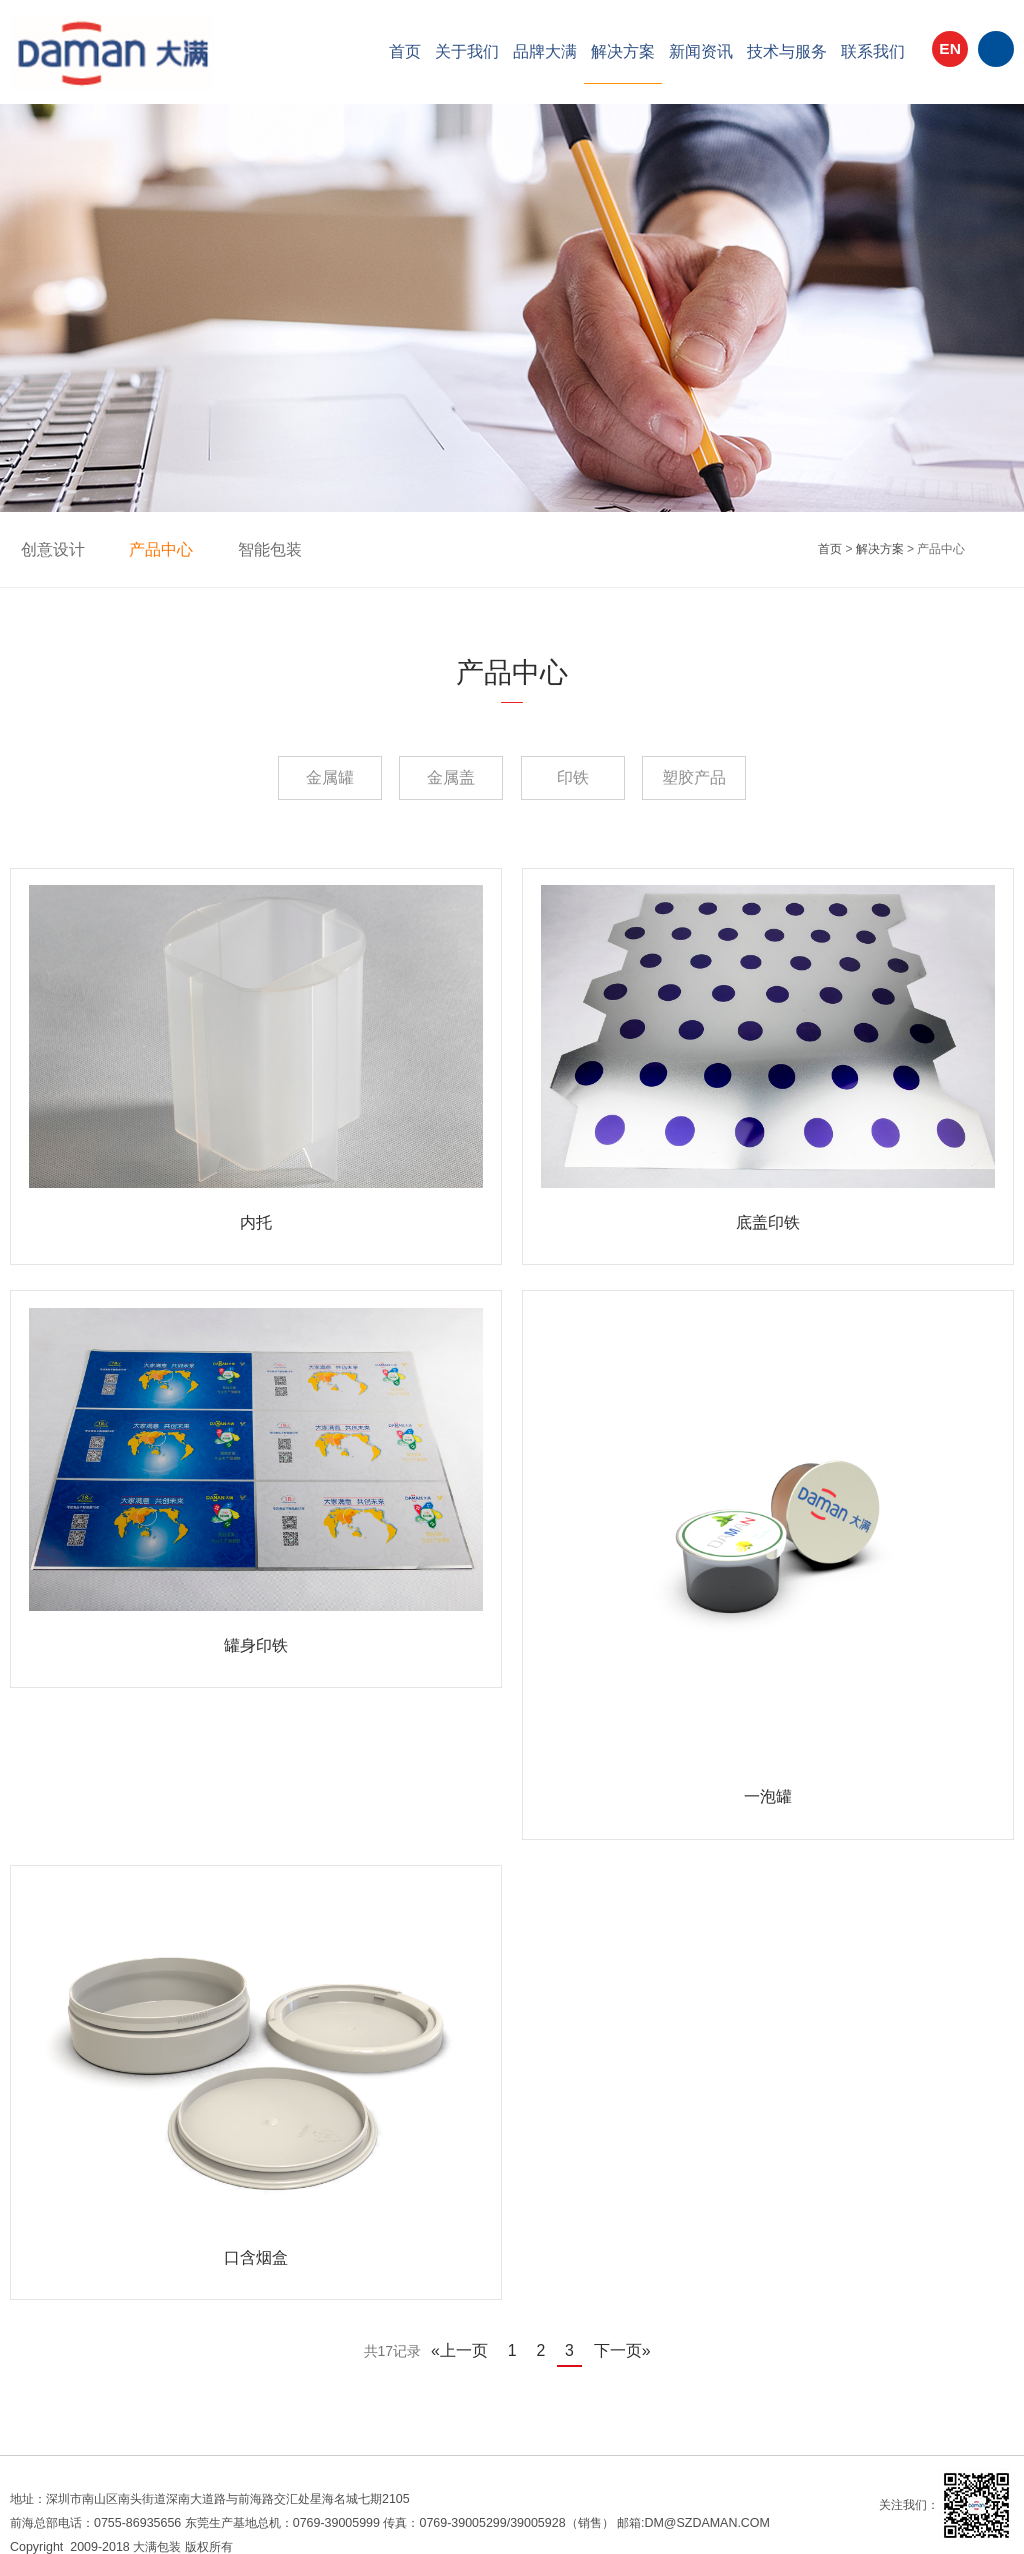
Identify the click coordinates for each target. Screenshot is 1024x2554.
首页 (405, 51)
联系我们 (873, 51)
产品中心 (148, 549)
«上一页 (468, 2336)
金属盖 (437, 778)
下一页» (613, 2336)
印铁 (587, 778)
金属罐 (286, 778)
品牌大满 (545, 51)
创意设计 (48, 549)
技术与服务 (787, 51)
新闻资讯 (701, 51)
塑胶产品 (738, 778)
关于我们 (467, 51)
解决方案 (623, 51)
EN (950, 54)
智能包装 (248, 549)
